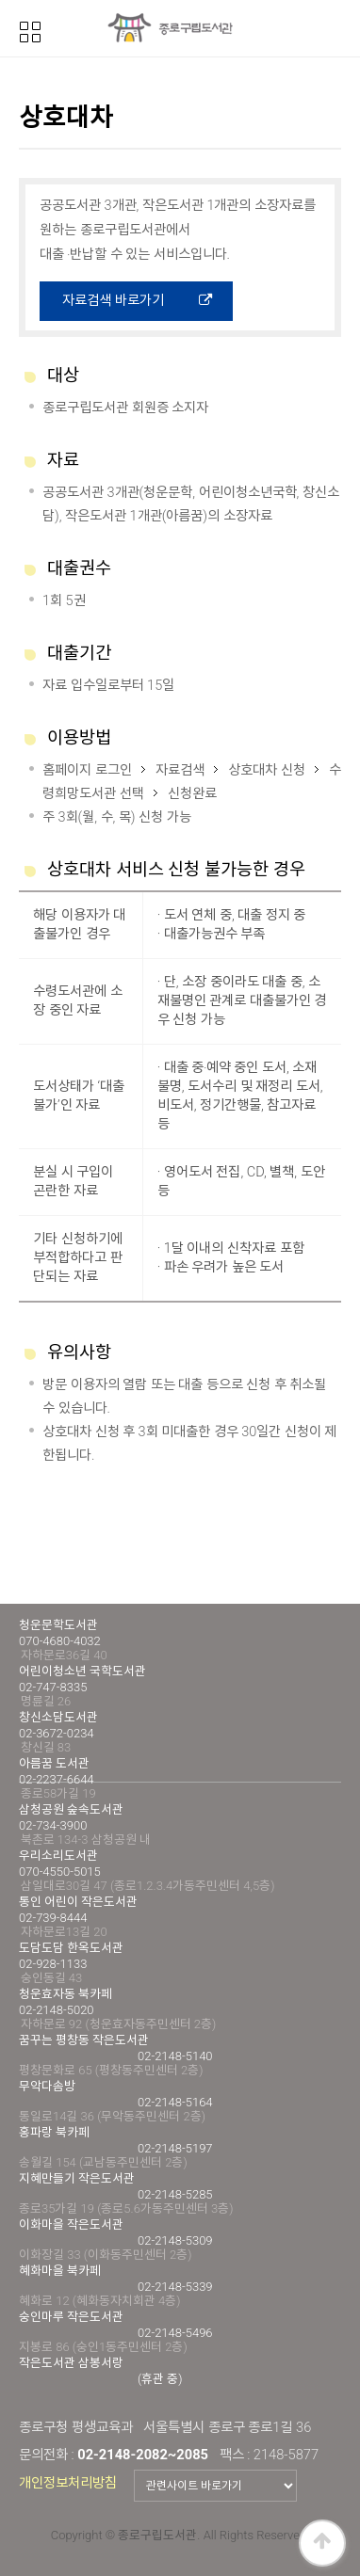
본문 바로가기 (0, 0)
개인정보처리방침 (68, 2482)
